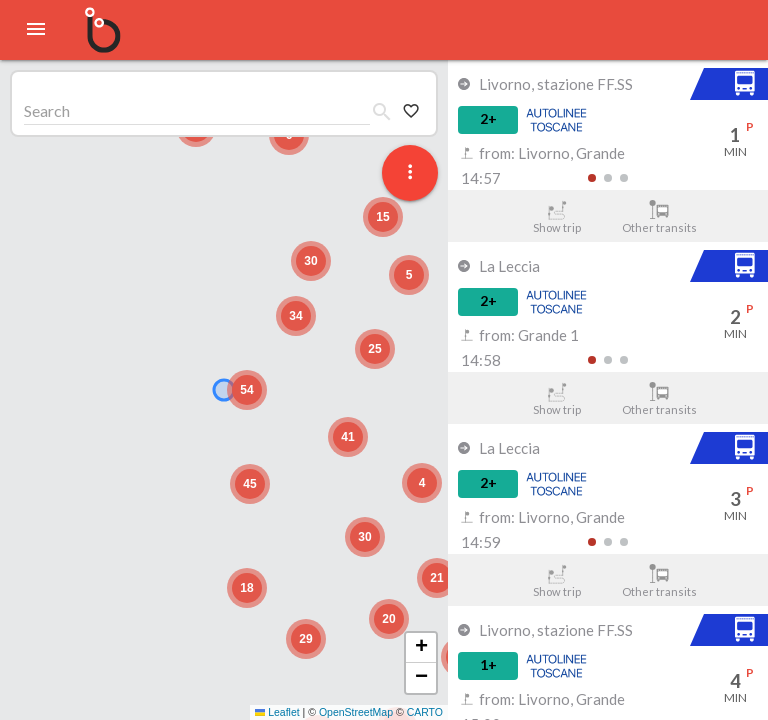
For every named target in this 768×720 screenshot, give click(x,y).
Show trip (556, 217)
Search (47, 110)
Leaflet (277, 712)
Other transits (659, 217)
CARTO (425, 712)
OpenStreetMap (356, 712)
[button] (389, 619)
